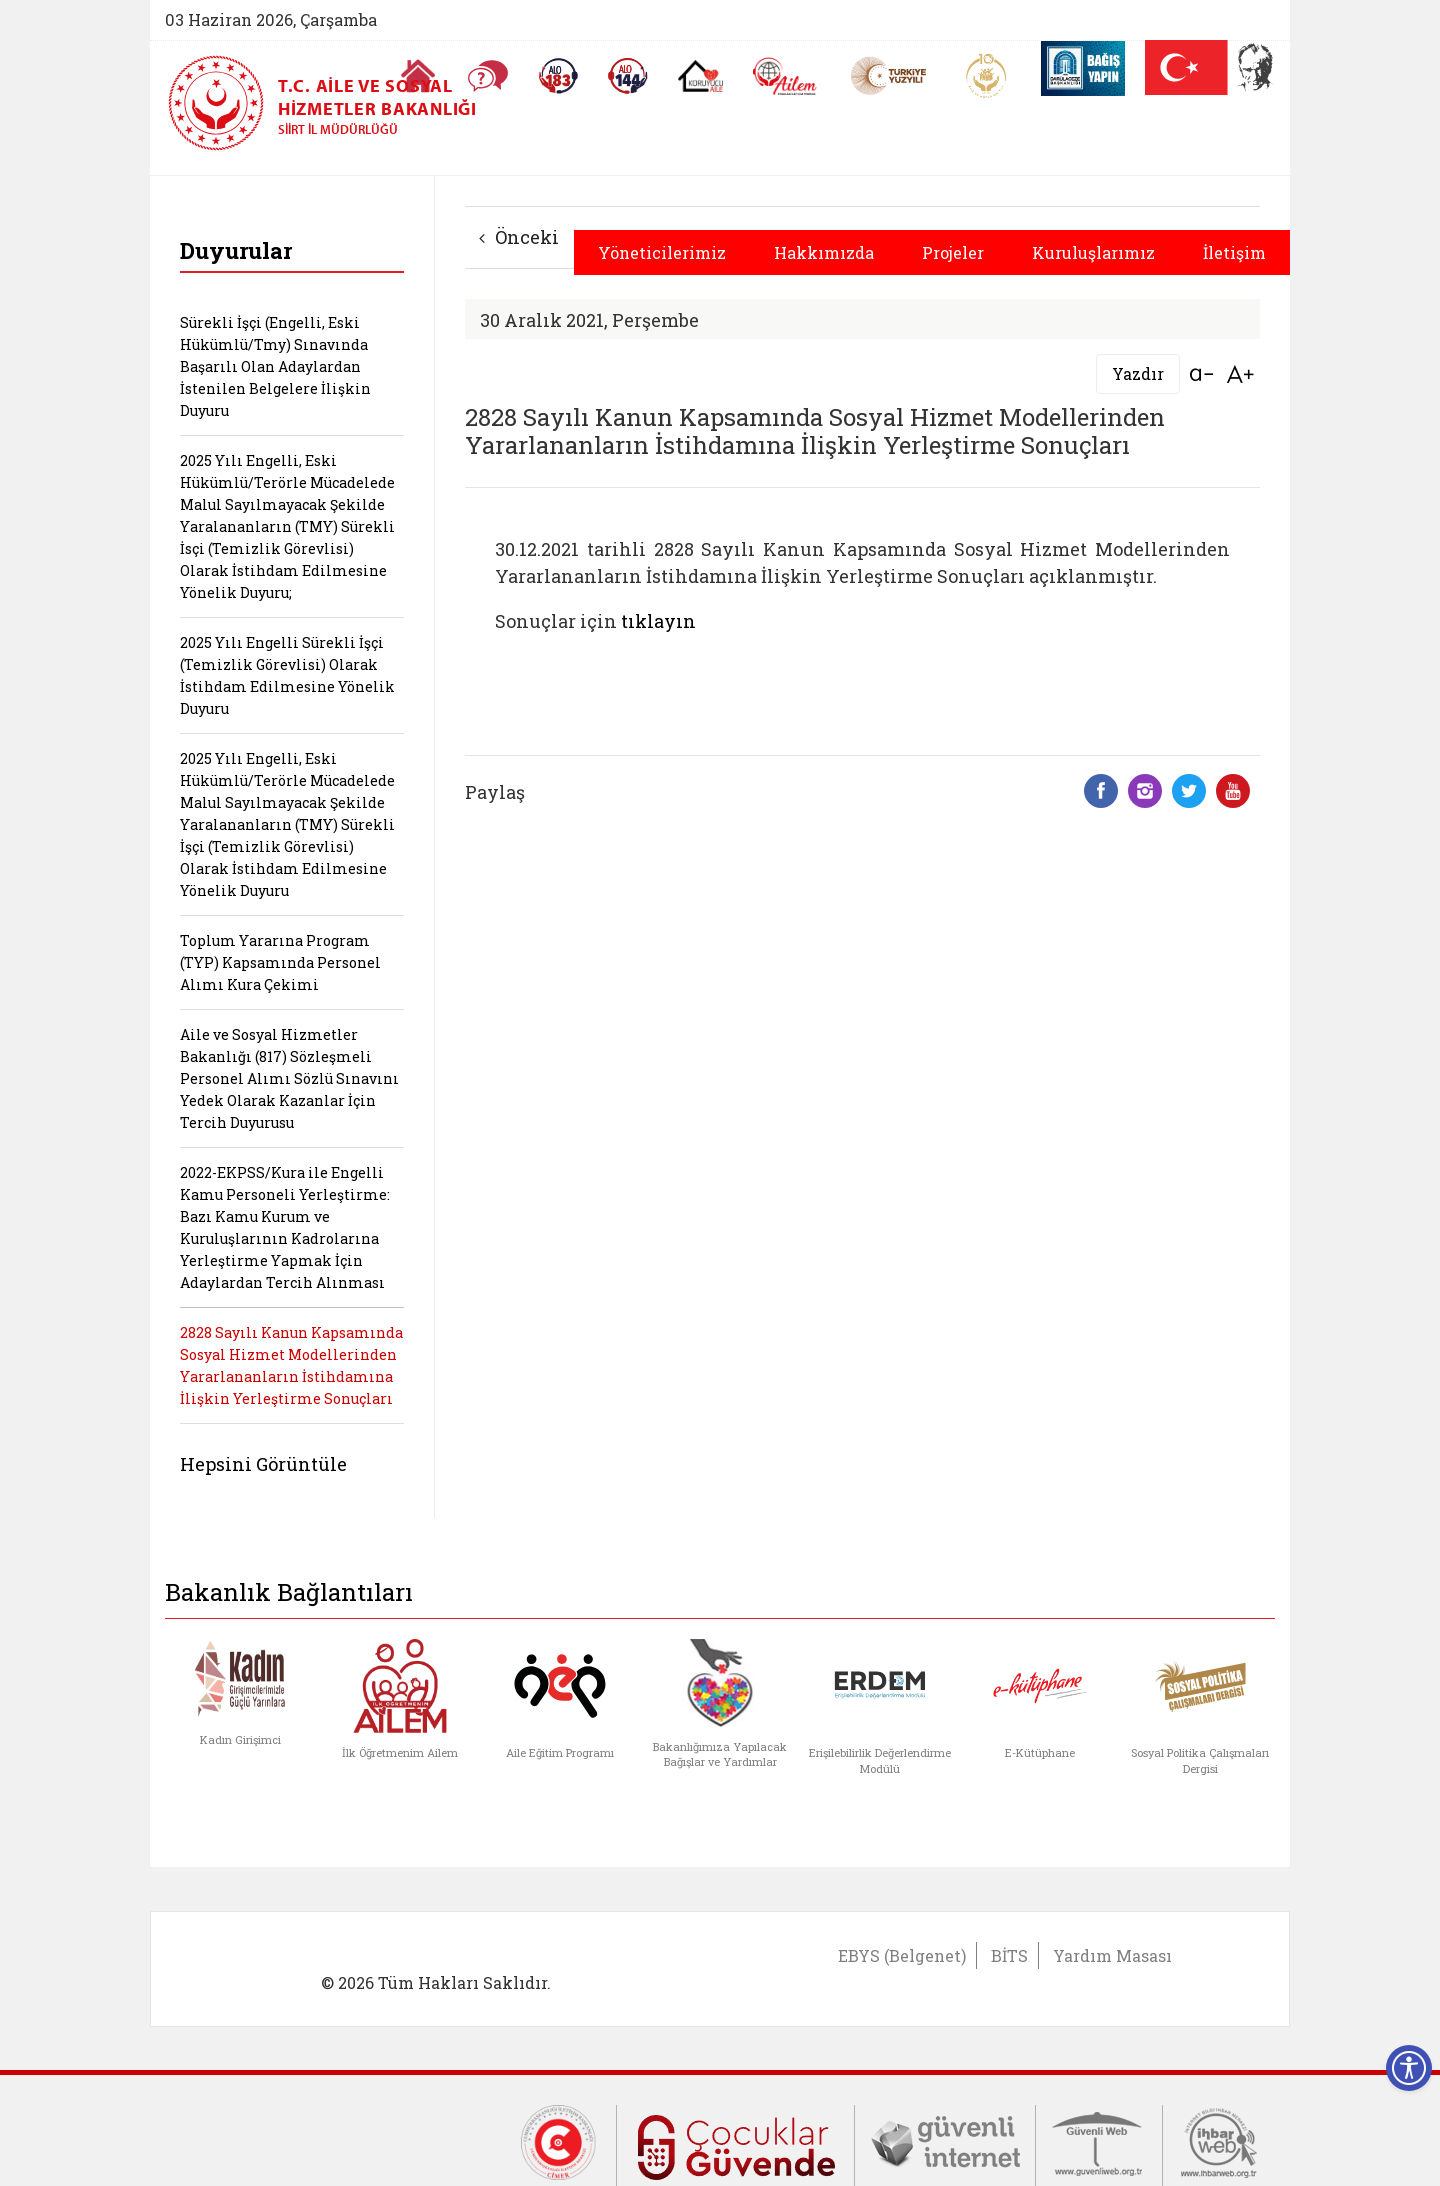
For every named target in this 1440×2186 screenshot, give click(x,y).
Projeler (953, 252)
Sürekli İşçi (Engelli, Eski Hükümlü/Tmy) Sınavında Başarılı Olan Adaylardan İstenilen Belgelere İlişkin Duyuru (275, 366)
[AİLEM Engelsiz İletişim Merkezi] (785, 76)
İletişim (1234, 252)
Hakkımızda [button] (824, 252)
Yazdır (1138, 373)
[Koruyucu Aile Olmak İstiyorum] (700, 76)
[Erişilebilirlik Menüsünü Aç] (1409, 2068)
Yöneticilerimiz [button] (662, 252)
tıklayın (658, 621)
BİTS (1009, 1955)
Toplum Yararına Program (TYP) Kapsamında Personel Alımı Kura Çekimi (280, 962)
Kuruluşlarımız (1093, 252)
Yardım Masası (1112, 1955)
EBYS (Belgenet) (902, 1955)
